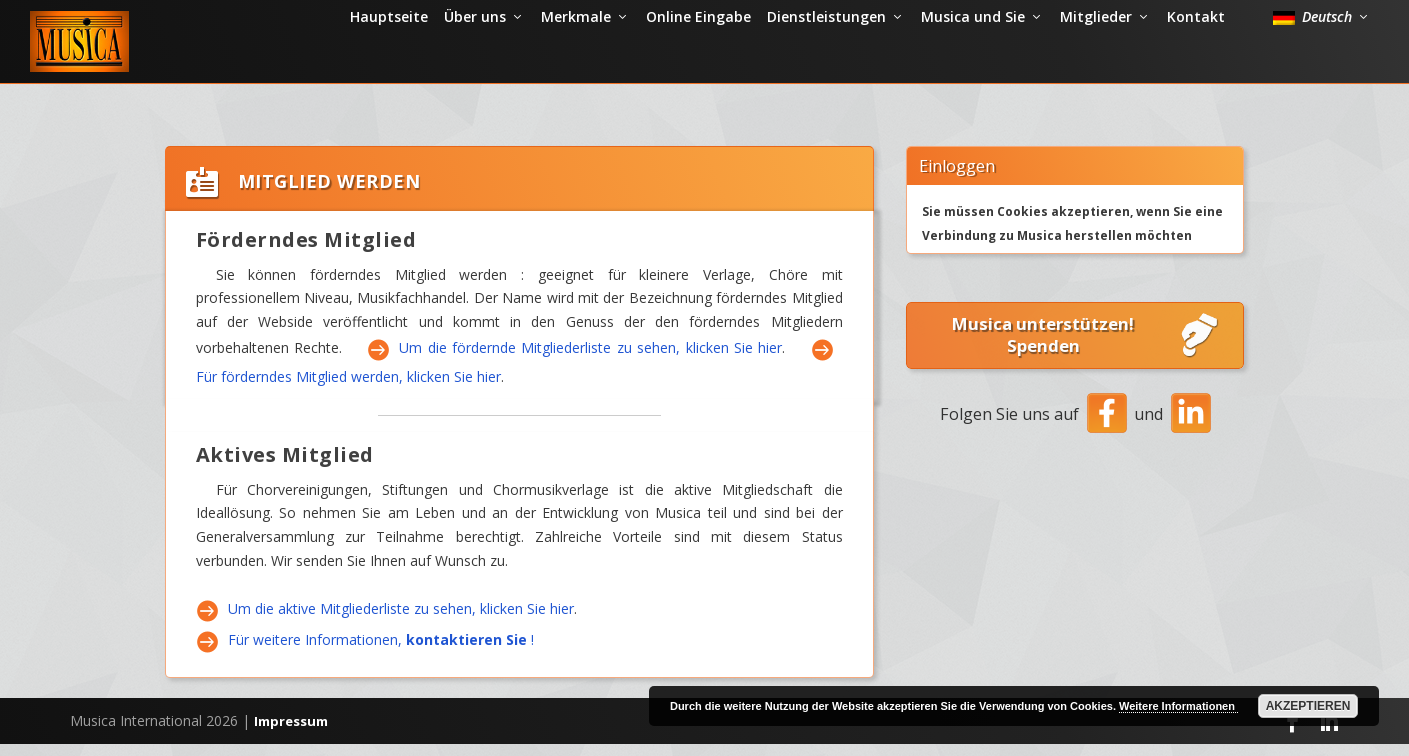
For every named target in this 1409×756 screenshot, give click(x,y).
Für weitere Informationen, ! (381, 651)
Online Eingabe (698, 64)
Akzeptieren (1308, 706)
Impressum (291, 733)
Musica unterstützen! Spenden (1087, 348)
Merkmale (576, 64)
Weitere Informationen (1178, 706)
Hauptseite (389, 64)
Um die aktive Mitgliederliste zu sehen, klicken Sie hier (401, 621)
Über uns (475, 64)
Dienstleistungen (826, 64)
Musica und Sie (973, 64)
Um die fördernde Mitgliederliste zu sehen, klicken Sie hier (590, 360)
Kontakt (1196, 64)
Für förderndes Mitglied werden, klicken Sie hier (348, 388)
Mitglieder (1096, 64)
